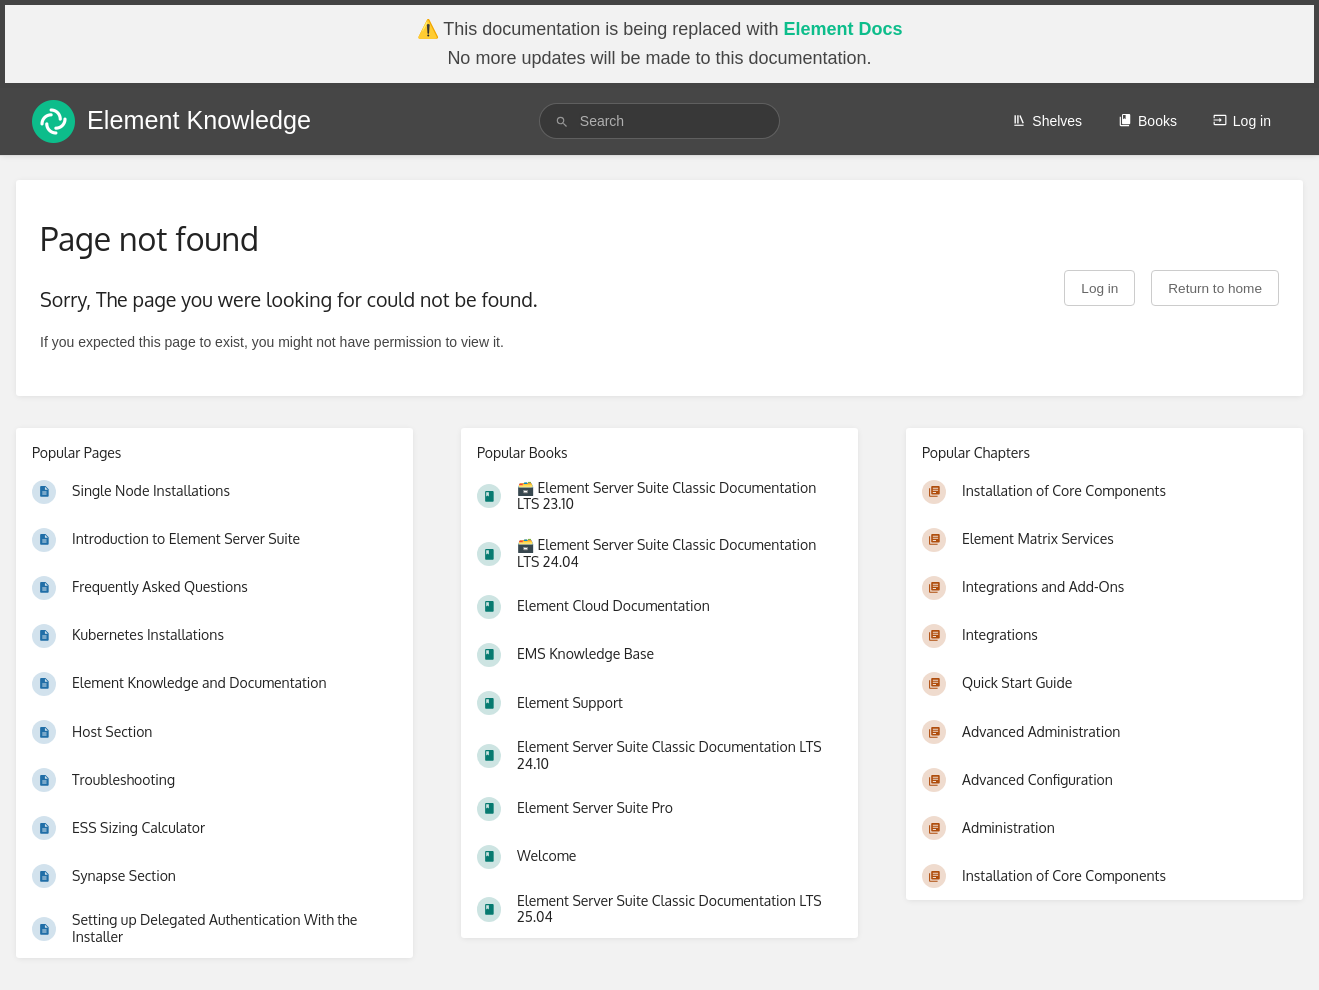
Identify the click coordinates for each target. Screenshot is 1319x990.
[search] (659, 121)
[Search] (562, 121)
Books (1147, 121)
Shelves (1047, 121)
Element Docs (842, 29)
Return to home (1215, 288)
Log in (1242, 121)
